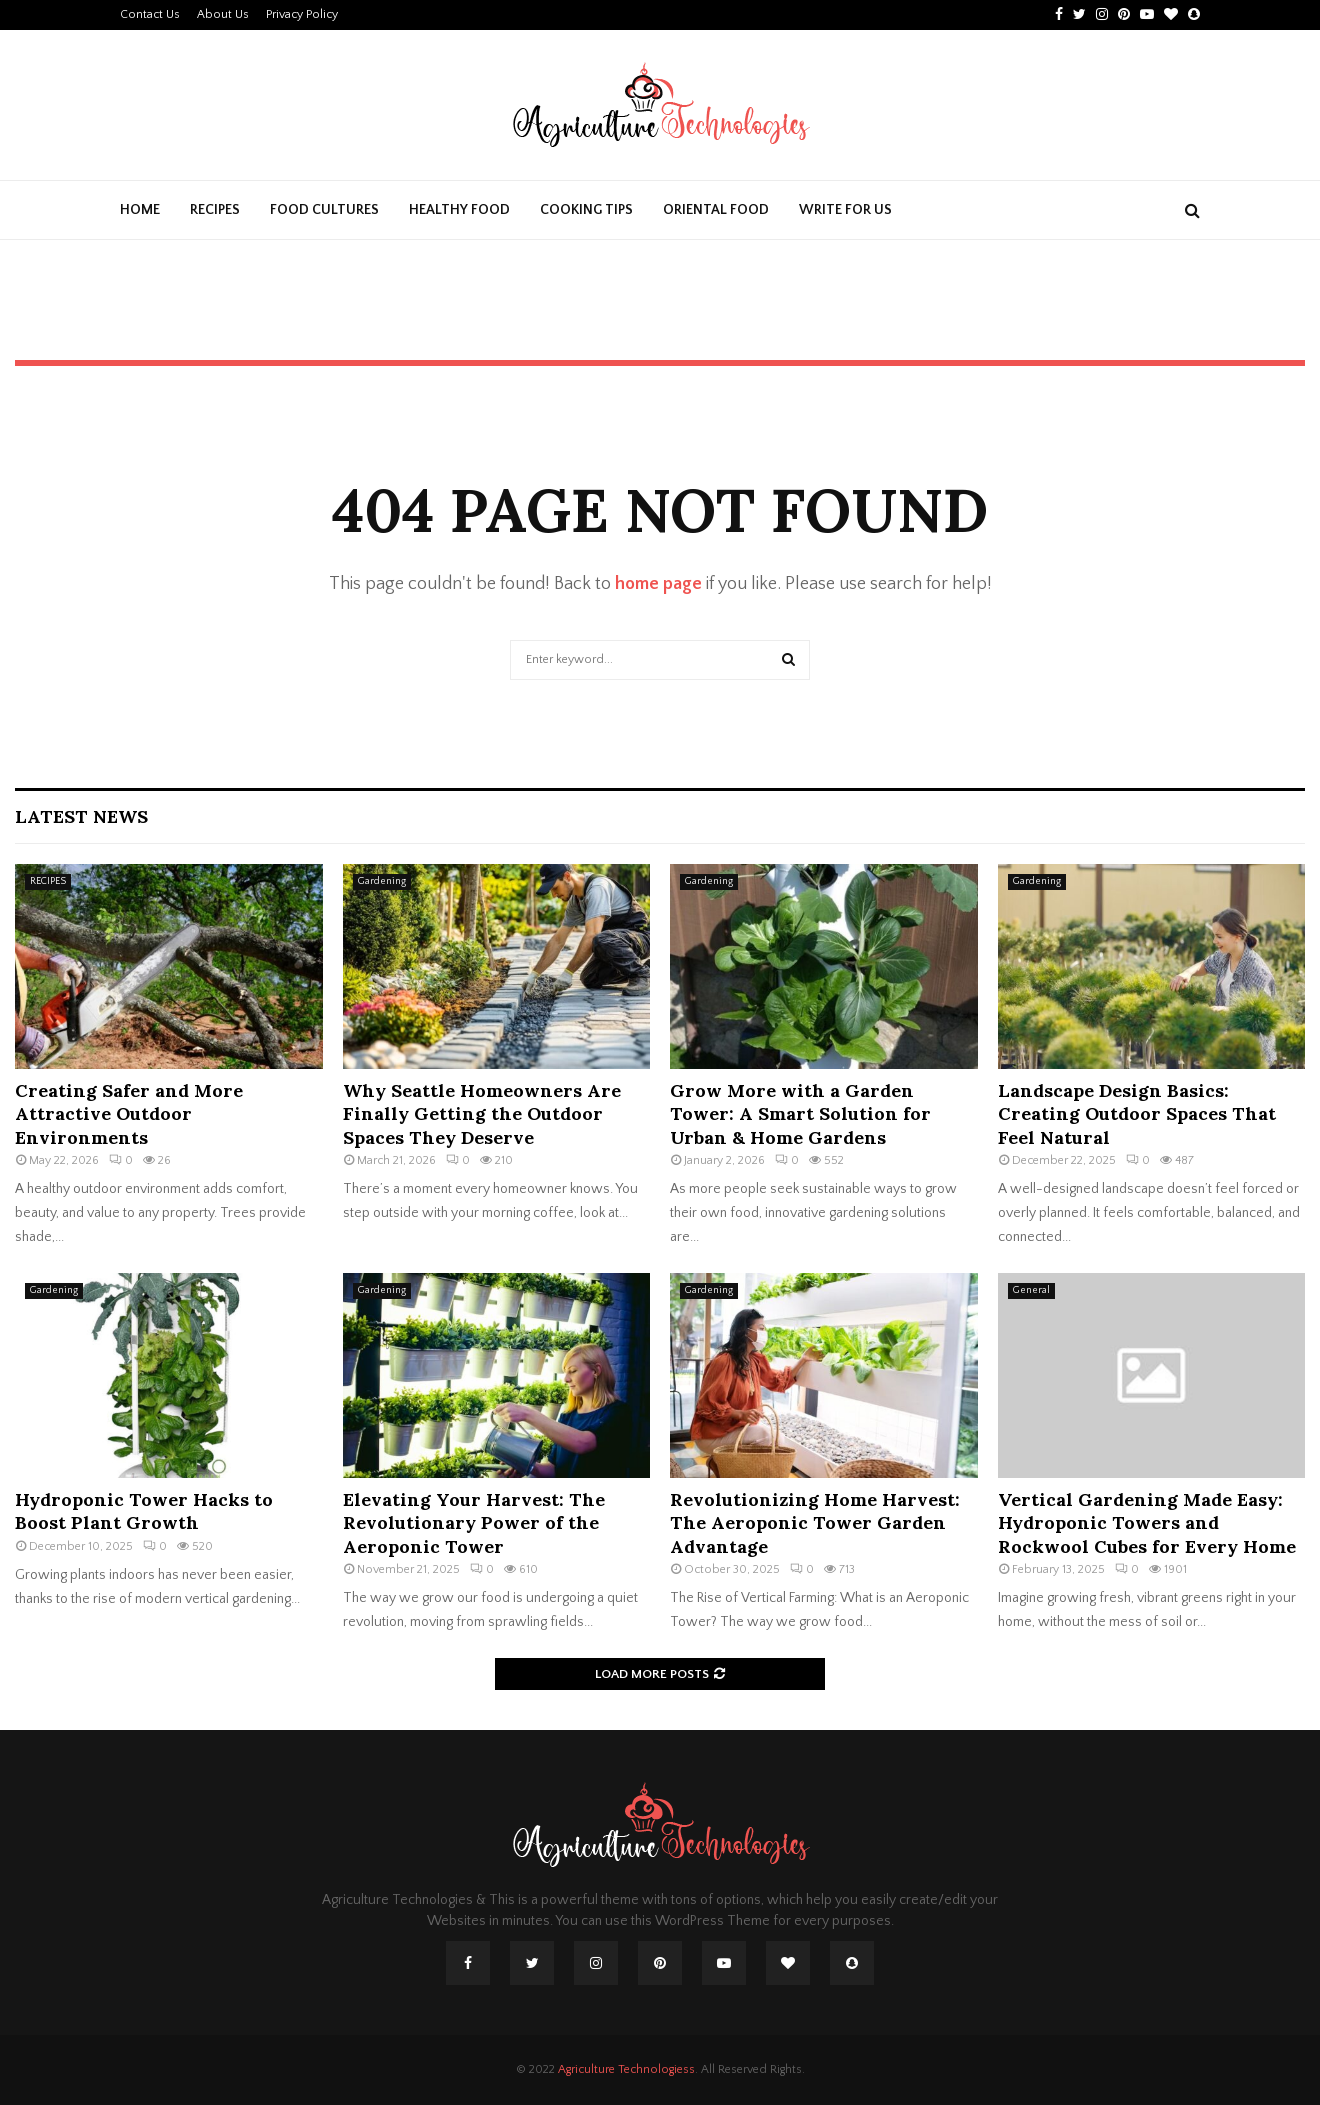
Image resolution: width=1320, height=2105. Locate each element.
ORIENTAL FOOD (716, 210)
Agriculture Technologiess (626, 2069)
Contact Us (150, 14)
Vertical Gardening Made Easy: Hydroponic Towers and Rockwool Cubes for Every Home (1147, 1523)
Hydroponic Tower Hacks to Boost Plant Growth (144, 1511)
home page (658, 584)
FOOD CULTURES (324, 210)
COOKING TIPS (586, 210)
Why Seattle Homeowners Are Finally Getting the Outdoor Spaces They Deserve (482, 1114)
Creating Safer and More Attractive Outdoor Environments (129, 1114)
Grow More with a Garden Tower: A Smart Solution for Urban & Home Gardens (800, 1114)
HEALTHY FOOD (459, 210)
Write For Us (845, 210)
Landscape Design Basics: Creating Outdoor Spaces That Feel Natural (1137, 1114)
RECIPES (215, 210)
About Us (223, 14)
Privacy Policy (302, 14)
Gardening (382, 881)
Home (140, 210)
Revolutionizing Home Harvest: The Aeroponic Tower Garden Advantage (815, 1523)
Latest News (81, 816)
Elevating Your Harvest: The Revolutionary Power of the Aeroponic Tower (474, 1523)
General (1031, 1290)
